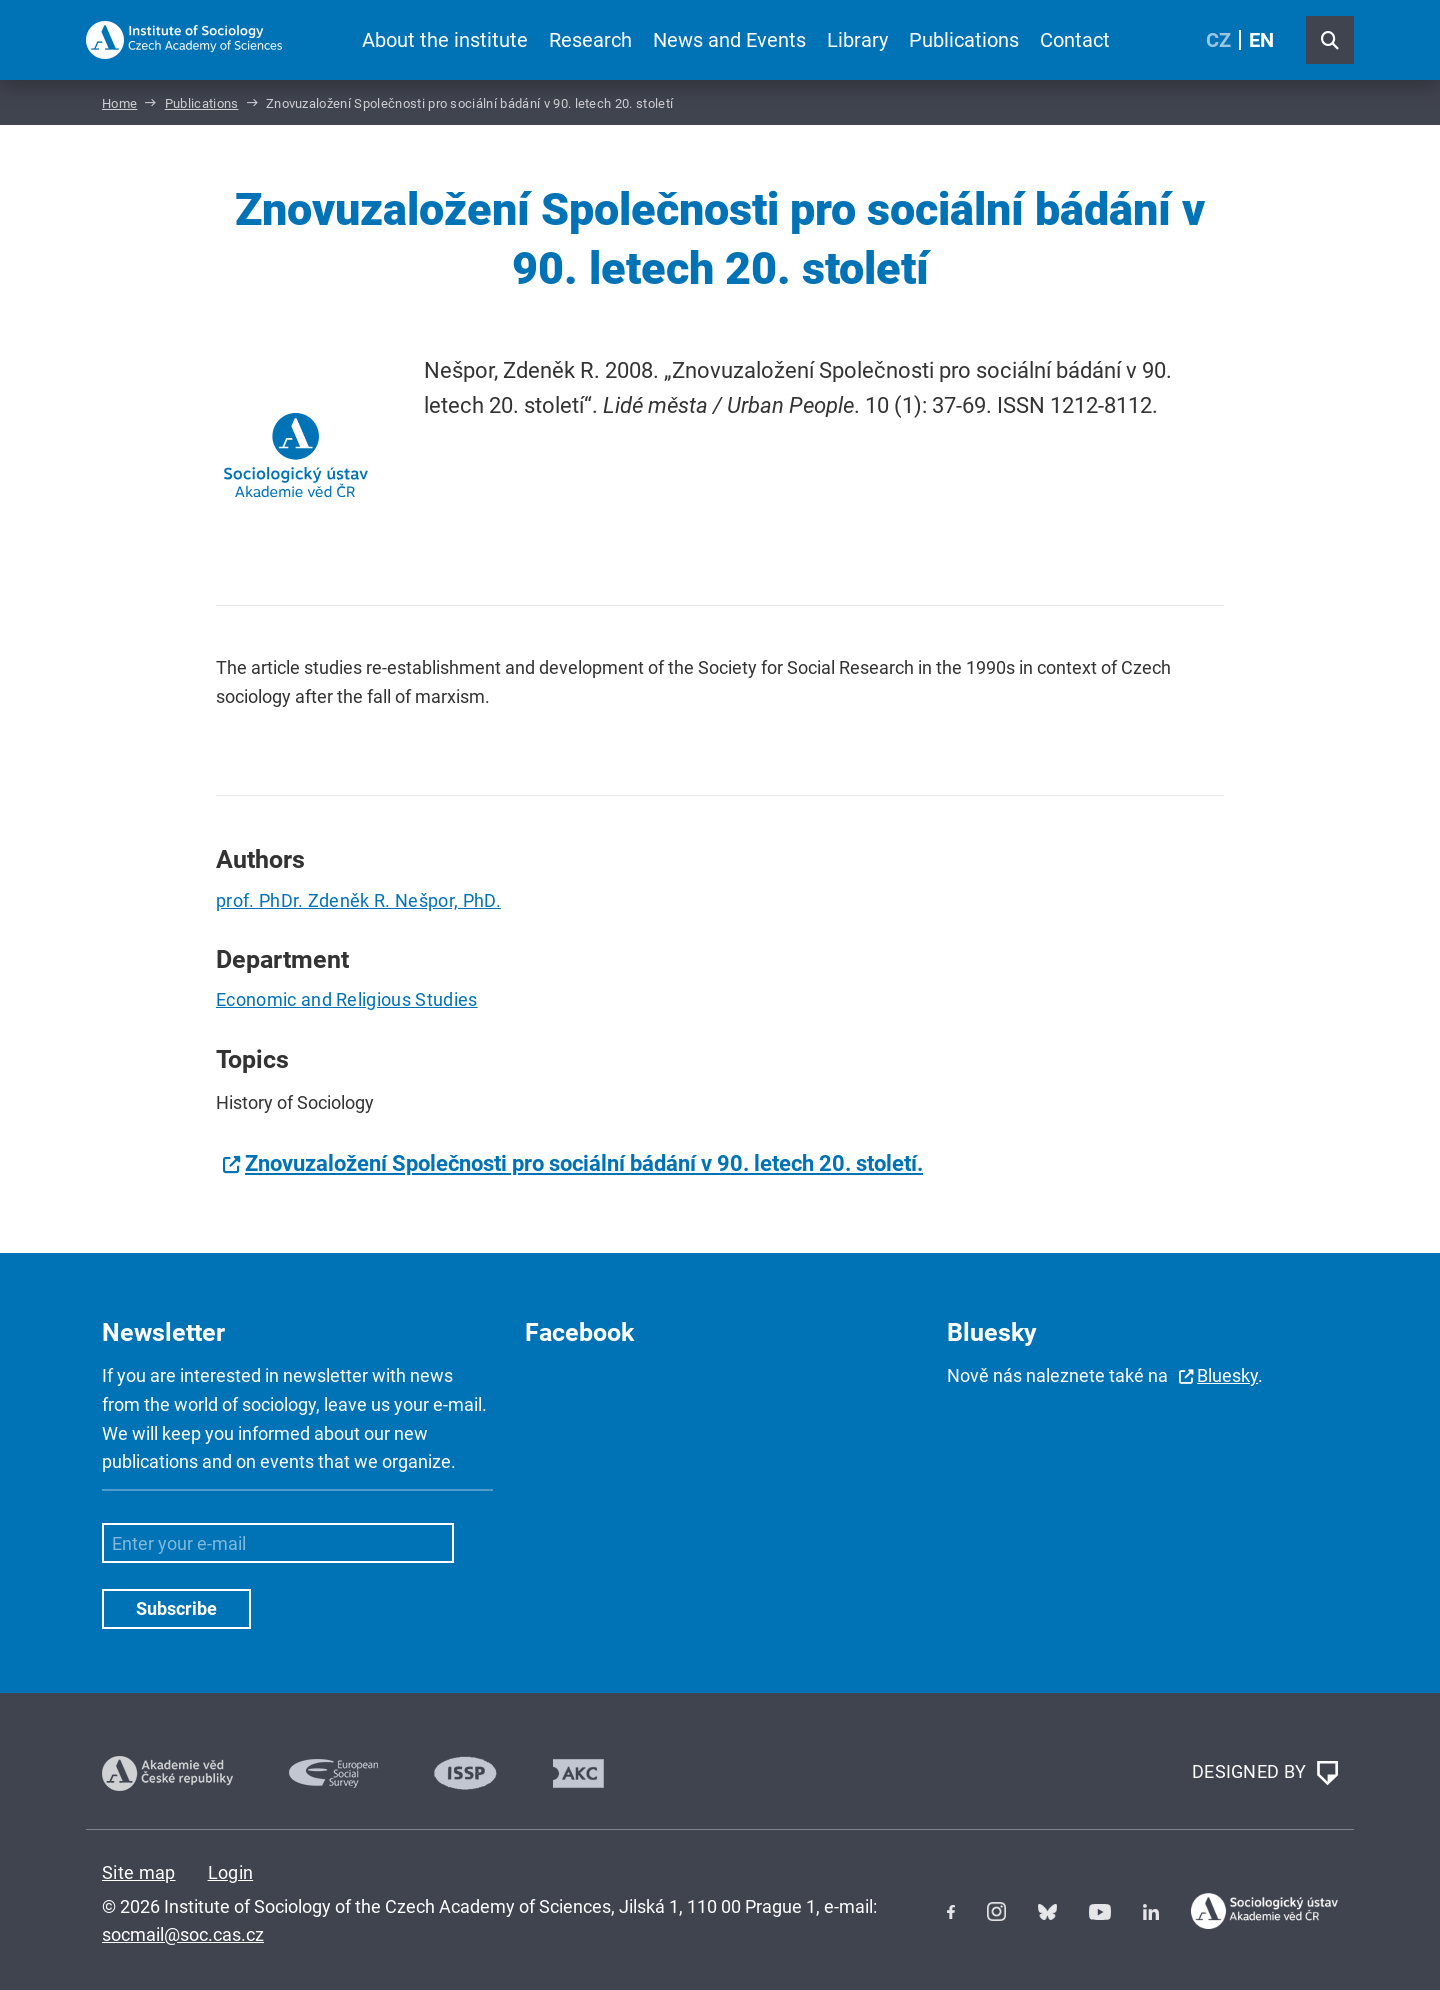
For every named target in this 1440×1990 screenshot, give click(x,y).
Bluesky (1227, 1375)
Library (857, 40)
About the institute (445, 40)
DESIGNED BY (1265, 1773)
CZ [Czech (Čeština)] (1218, 40)
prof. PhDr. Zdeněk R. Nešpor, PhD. (358, 900)
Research (590, 40)
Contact (1075, 40)
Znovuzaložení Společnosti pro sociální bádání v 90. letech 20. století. (584, 1163)
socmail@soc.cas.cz (183, 1934)
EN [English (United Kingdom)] (1261, 40)
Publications (964, 40)
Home (119, 103)
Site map (139, 1872)
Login (231, 1872)
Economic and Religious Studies (347, 999)
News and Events (729, 40)
